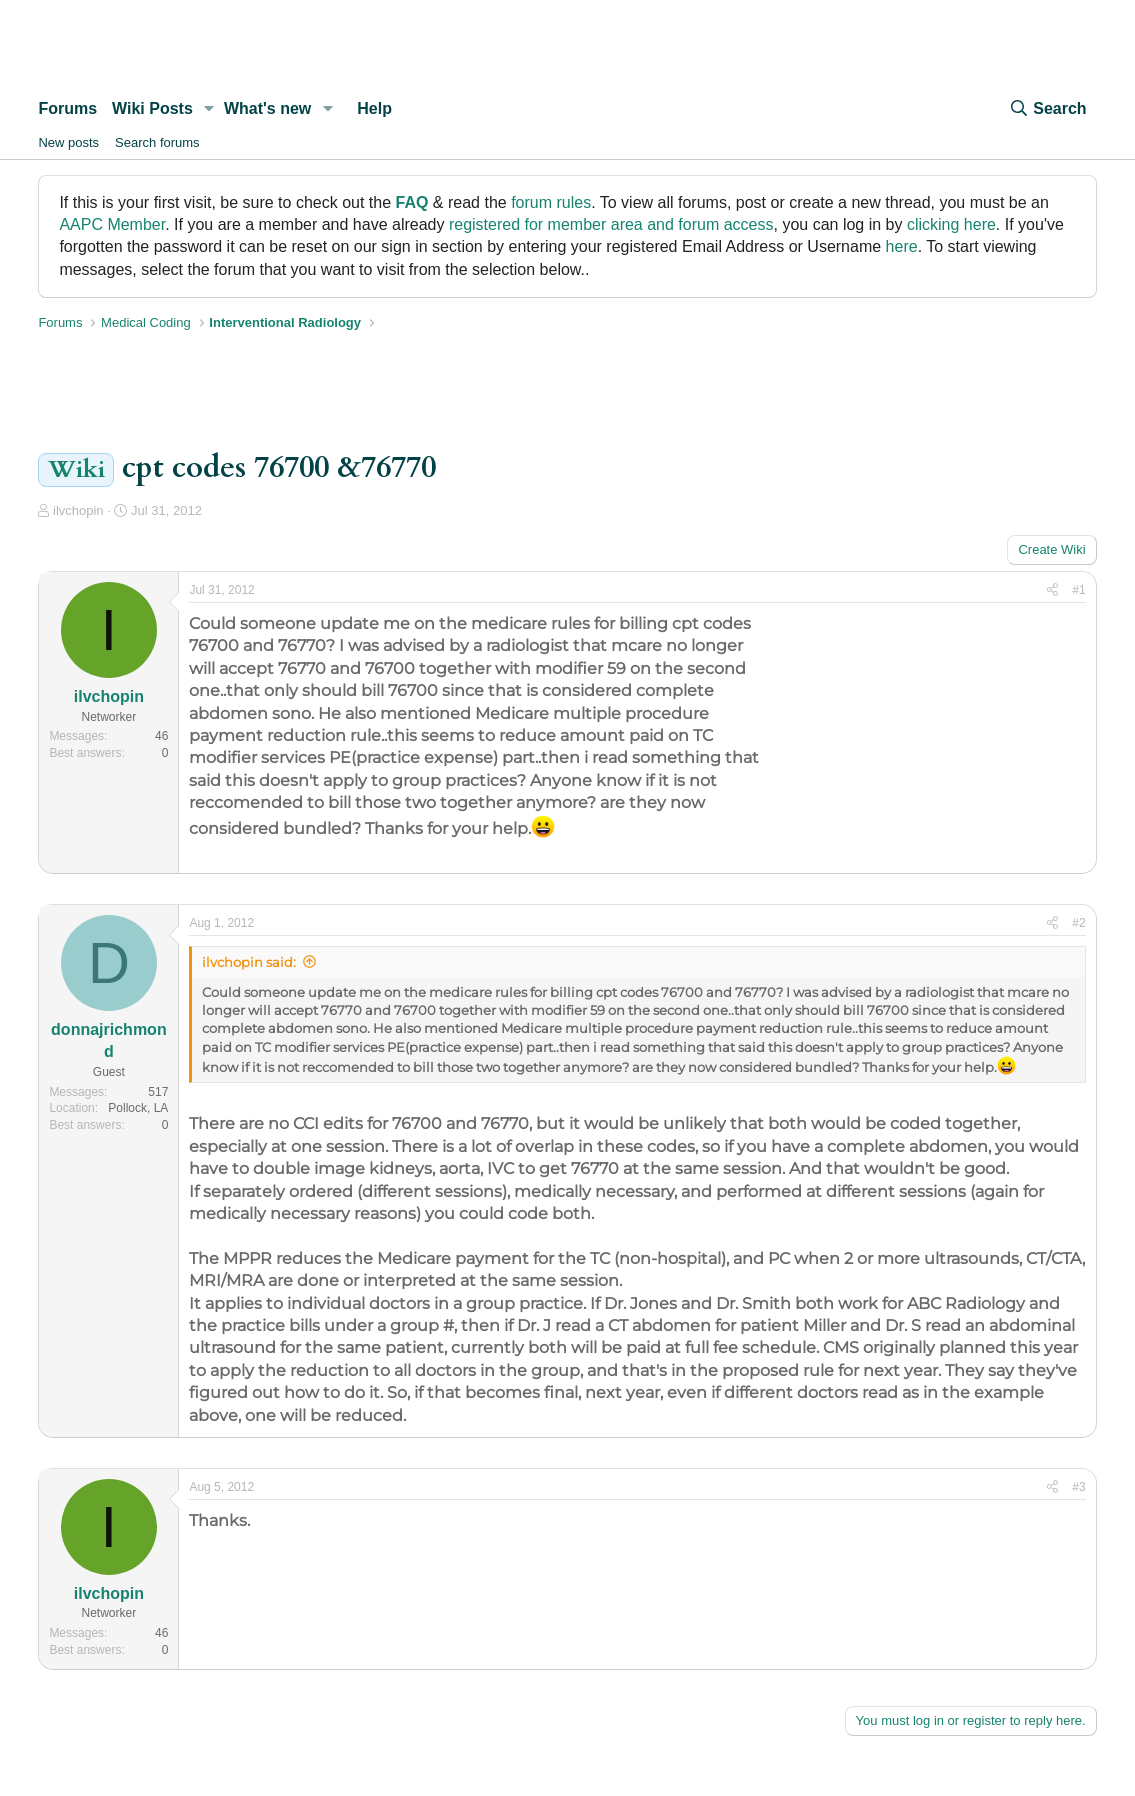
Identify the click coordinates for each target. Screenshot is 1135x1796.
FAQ (412, 202)
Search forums (157, 142)
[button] (209, 109)
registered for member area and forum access (611, 224)
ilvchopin (78, 510)
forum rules (551, 202)
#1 (1078, 590)
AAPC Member (112, 224)
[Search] (1047, 109)
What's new (267, 108)
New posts (68, 142)
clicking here (951, 224)
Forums (67, 108)
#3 (1078, 1487)
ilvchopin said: (249, 962)
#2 (1078, 923)
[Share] (1052, 590)
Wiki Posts (152, 108)
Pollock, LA (138, 1108)
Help (374, 108)
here (902, 246)
